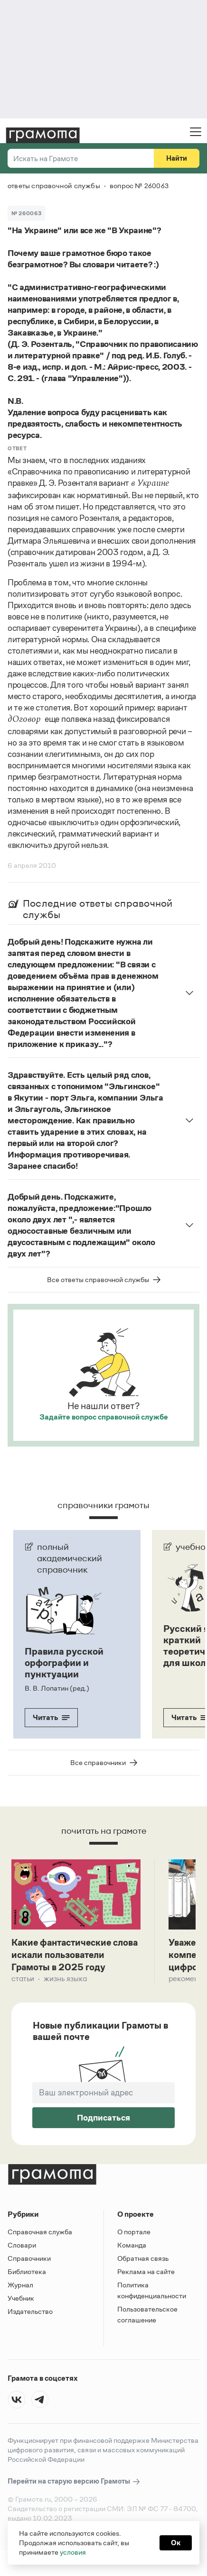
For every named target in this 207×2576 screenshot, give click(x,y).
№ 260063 (26, 213)
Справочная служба (40, 2233)
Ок (175, 2543)
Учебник (21, 2299)
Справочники (29, 2260)
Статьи (22, 1979)
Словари (22, 2246)
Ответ (17, 448)
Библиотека (27, 2273)
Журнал (20, 2286)
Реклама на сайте (146, 2273)
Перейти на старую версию (74, 2483)
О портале (134, 2233)
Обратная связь (143, 2260)
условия (73, 2552)
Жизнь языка (65, 1979)
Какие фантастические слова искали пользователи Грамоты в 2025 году (74, 1956)
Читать (51, 1717)
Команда (131, 2246)
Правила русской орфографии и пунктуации (64, 1662)
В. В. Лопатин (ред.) (57, 1688)
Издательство (30, 2313)
